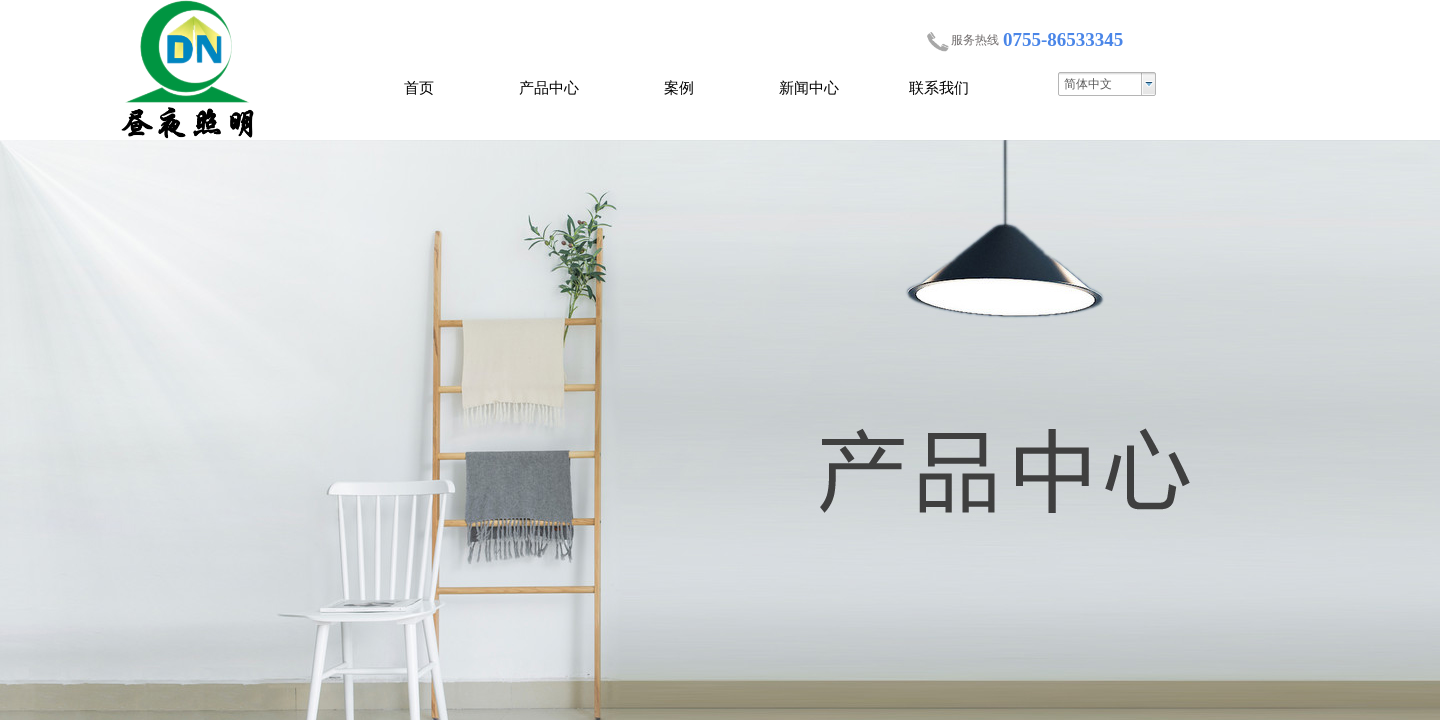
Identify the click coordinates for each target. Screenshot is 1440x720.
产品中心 (549, 88)
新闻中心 (809, 88)
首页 (419, 88)
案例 (679, 88)
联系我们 (939, 88)
